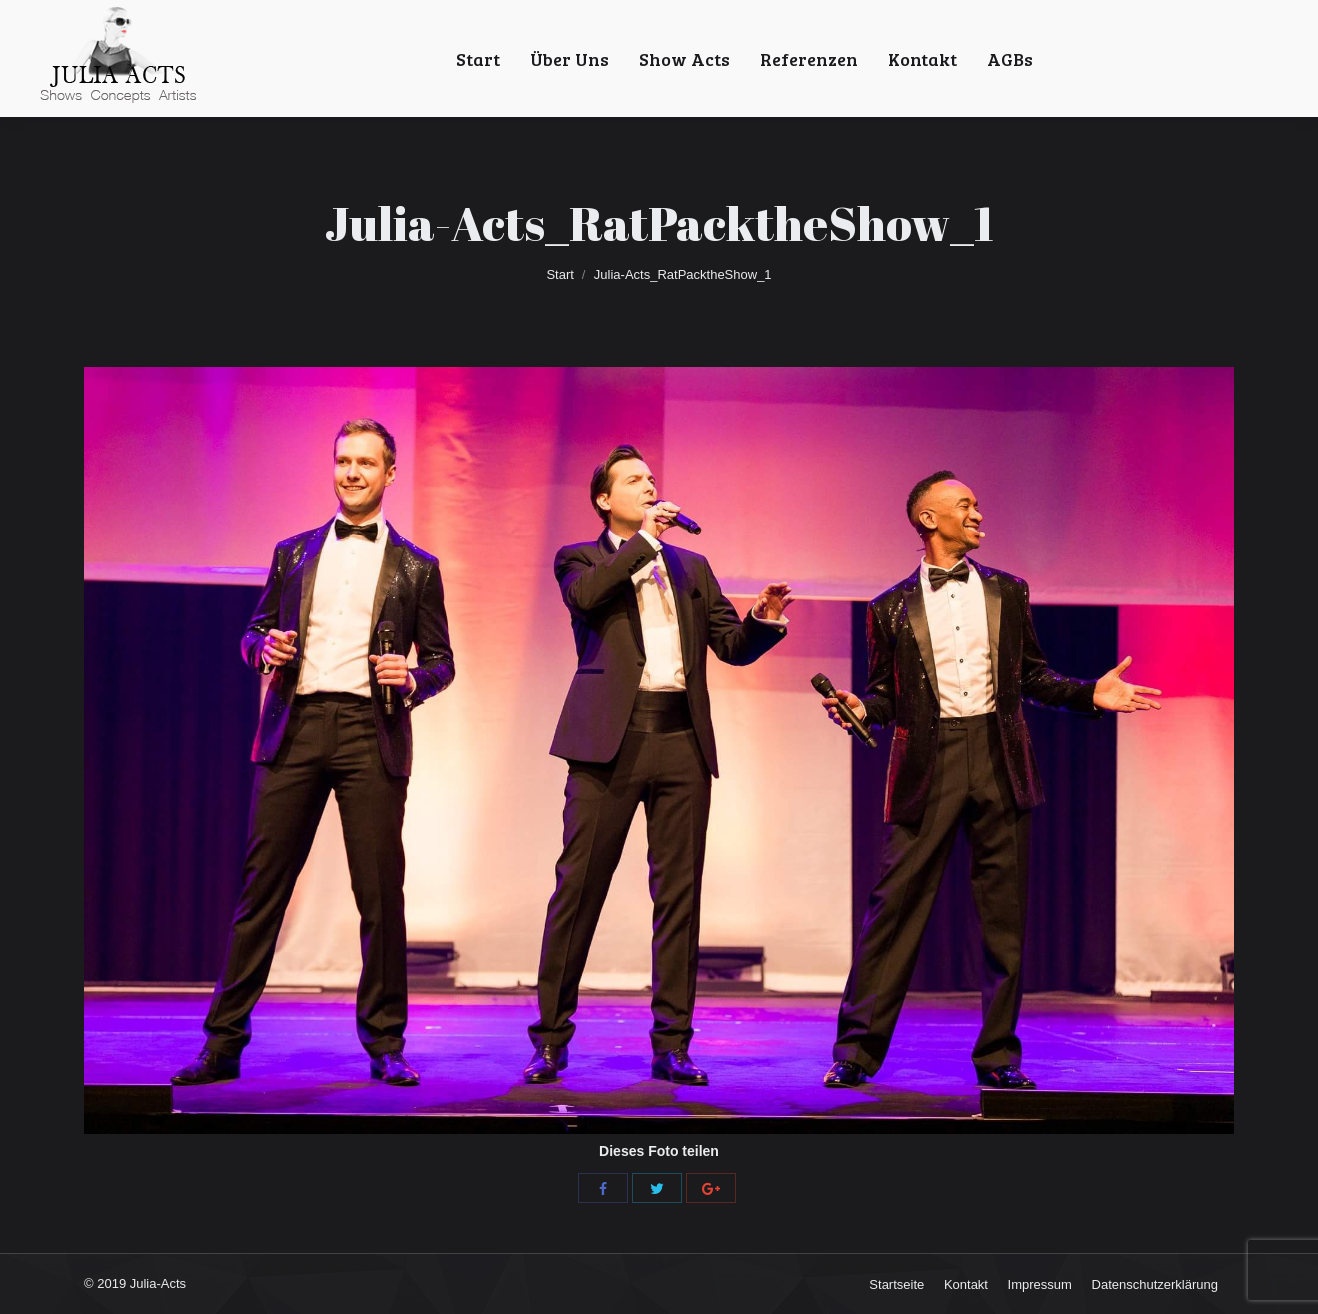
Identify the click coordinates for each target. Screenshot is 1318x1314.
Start (559, 274)
